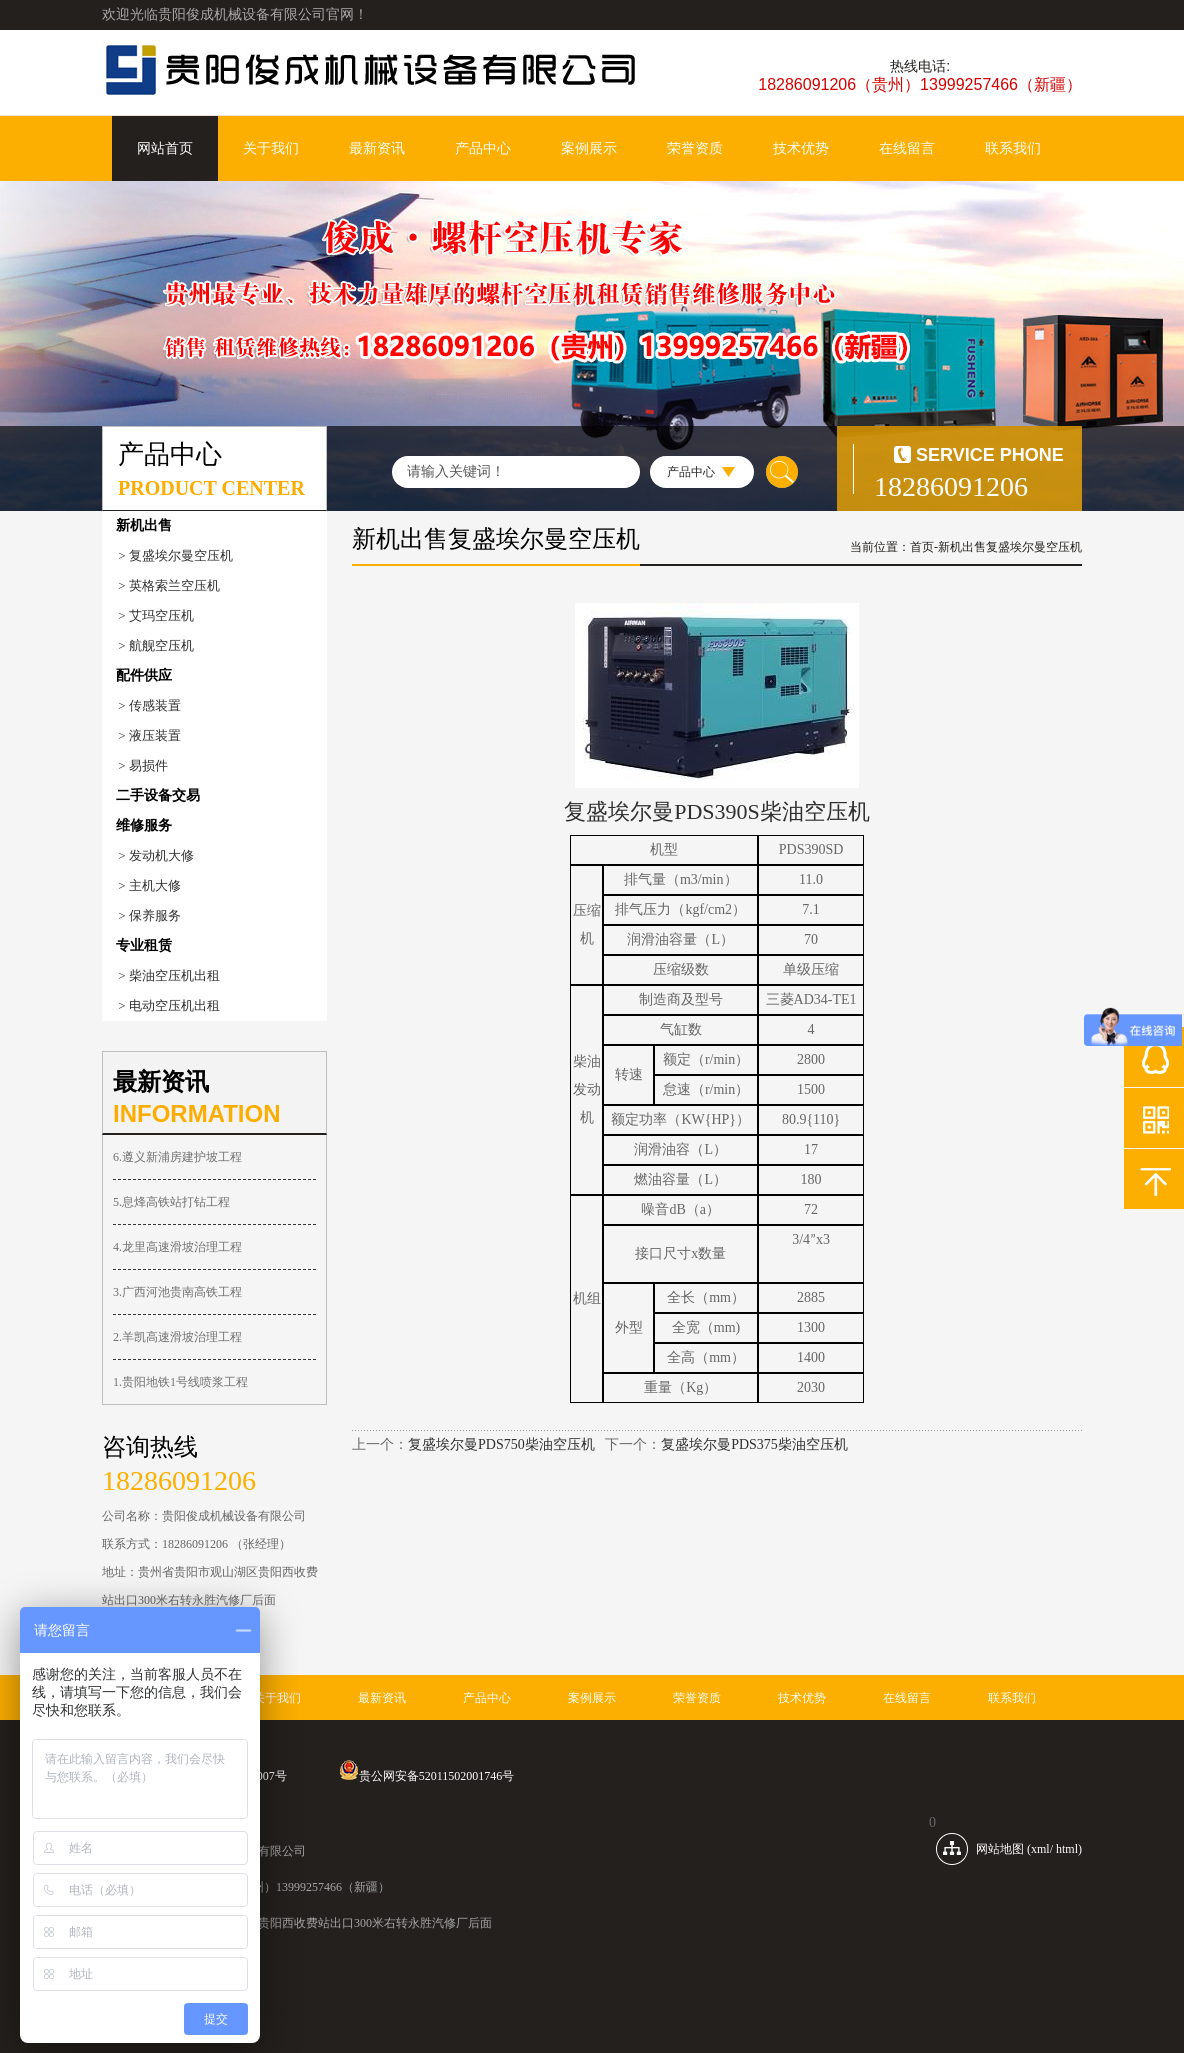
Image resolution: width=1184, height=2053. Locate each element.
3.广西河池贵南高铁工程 (177, 1292)
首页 (922, 547)
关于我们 (271, 148)
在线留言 (907, 148)
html (1067, 1849)
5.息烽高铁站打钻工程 (171, 1202)
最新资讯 (377, 148)
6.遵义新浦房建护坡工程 (177, 1157)
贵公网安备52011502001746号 (427, 1776)
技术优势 (801, 148)
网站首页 (165, 148)
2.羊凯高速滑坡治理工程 (177, 1337)
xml (1040, 1849)
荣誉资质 (695, 148)
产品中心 (483, 148)
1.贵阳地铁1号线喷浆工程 (180, 1382)
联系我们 (1013, 148)
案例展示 (589, 148)
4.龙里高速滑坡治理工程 (177, 1247)
